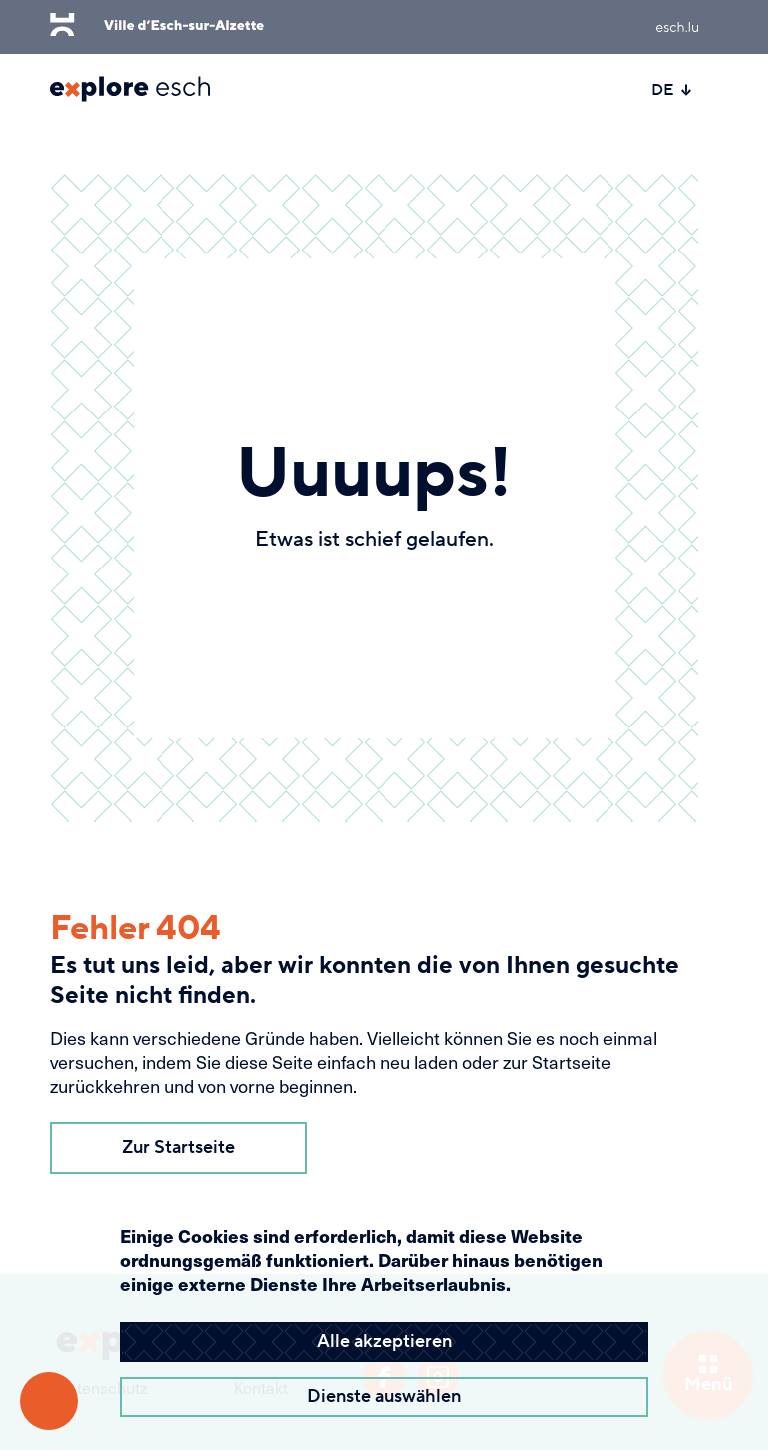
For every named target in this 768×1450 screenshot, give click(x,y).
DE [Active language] (672, 90)
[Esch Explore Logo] (130, 89)
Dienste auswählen (384, 1396)
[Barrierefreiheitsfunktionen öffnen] (49, 1401)
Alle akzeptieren (384, 1341)
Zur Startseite (178, 1147)
